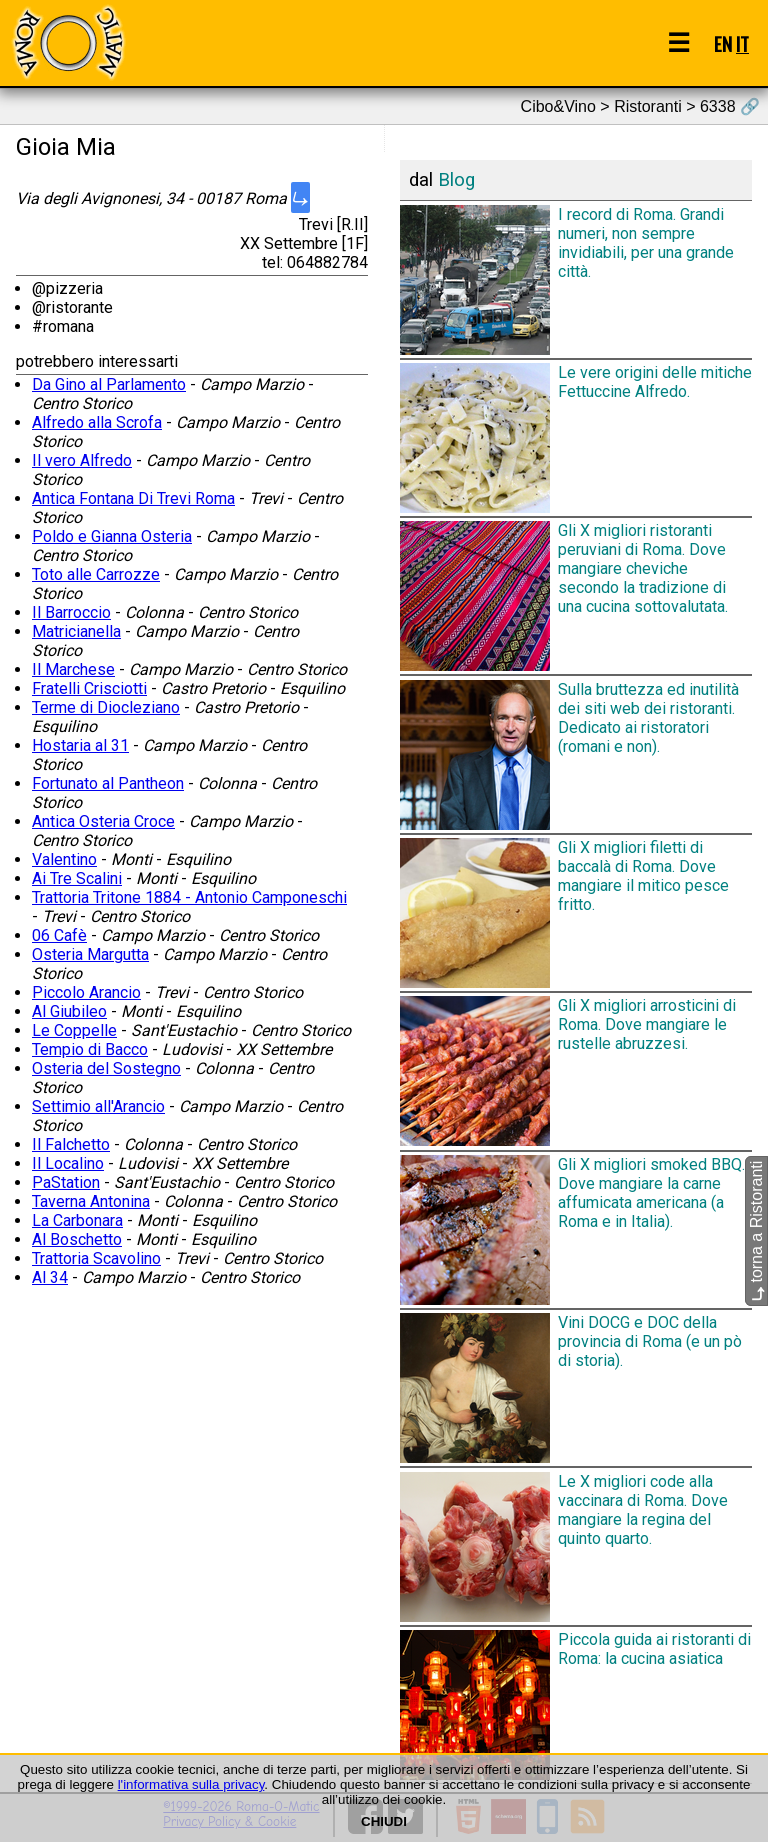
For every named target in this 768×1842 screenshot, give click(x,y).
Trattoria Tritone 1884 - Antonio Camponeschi (189, 897)
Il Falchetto (71, 1144)
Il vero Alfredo (82, 460)
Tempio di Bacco (90, 1049)
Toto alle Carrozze (96, 574)
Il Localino (68, 1163)
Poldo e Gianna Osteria (112, 536)
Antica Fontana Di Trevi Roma (133, 498)
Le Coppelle (74, 1030)
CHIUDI (384, 1821)
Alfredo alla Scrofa (97, 422)
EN (723, 43)
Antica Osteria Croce (103, 821)
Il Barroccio (71, 612)
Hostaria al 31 (80, 745)
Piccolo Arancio (86, 992)
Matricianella (76, 631)
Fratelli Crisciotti (89, 688)
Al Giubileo (69, 1011)
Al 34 (50, 1277)
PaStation (66, 1182)
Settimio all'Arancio (98, 1106)
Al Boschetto (77, 1239)
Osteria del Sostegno (106, 1068)
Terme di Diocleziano (106, 707)
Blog (456, 180)
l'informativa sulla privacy (191, 1784)
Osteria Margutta (90, 954)
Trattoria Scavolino (96, 1258)
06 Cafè (59, 935)
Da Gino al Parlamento (109, 384)
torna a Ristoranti (756, 1231)
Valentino (64, 859)
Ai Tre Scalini (77, 878)
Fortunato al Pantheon (108, 783)
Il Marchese (73, 669)
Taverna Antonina (91, 1201)
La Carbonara (77, 1220)
